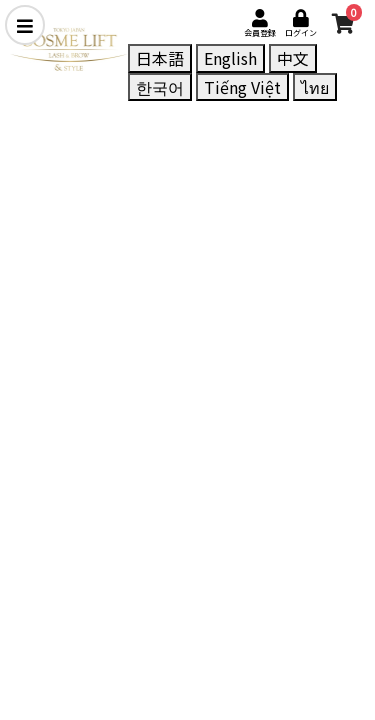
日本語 (160, 58)
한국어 (160, 87)
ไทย (315, 87)
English (230, 58)
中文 (293, 58)
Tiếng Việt (242, 87)
